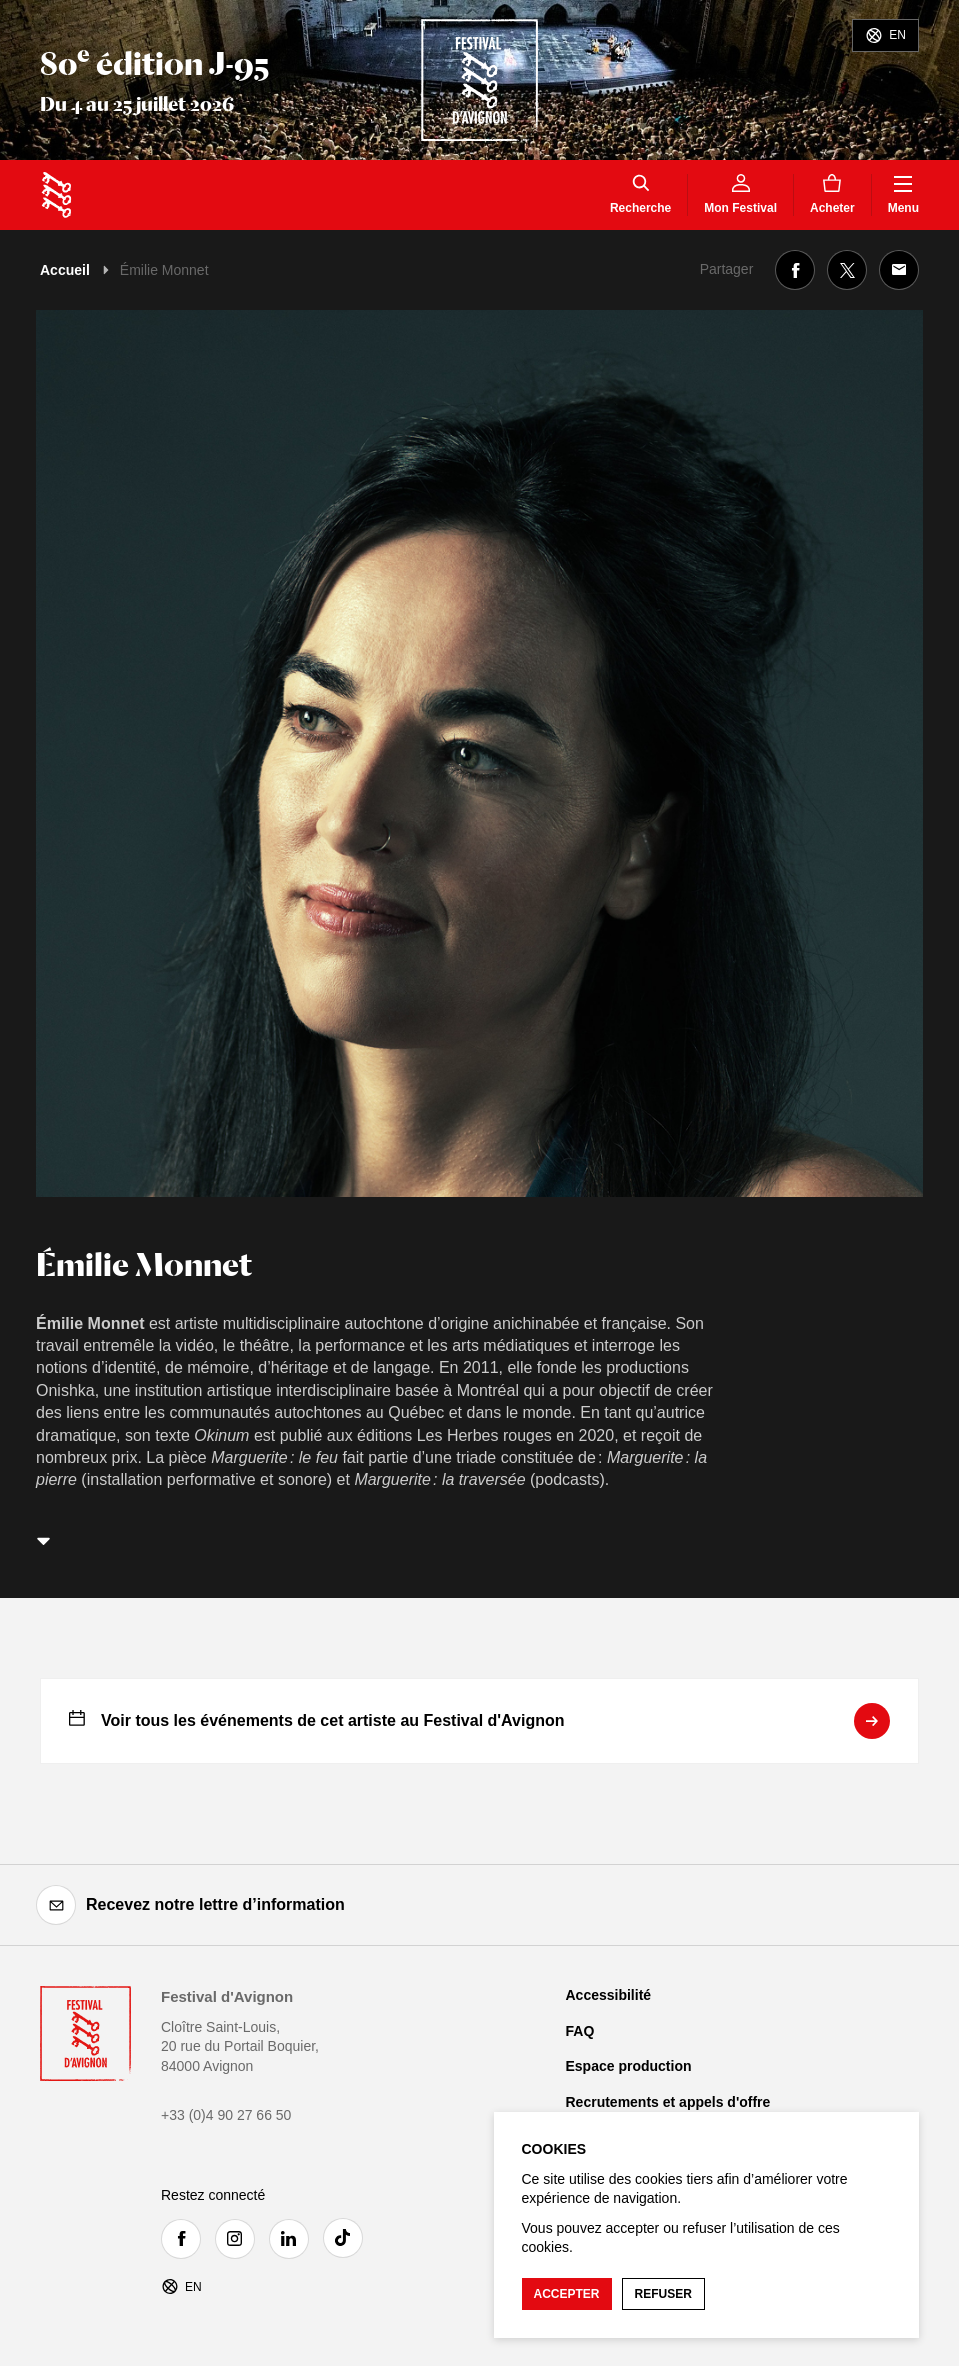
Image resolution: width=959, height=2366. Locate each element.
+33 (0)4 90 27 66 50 (226, 2115)
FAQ (580, 2031)
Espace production (629, 2066)
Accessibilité (609, 1995)
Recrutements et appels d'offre (668, 2102)
